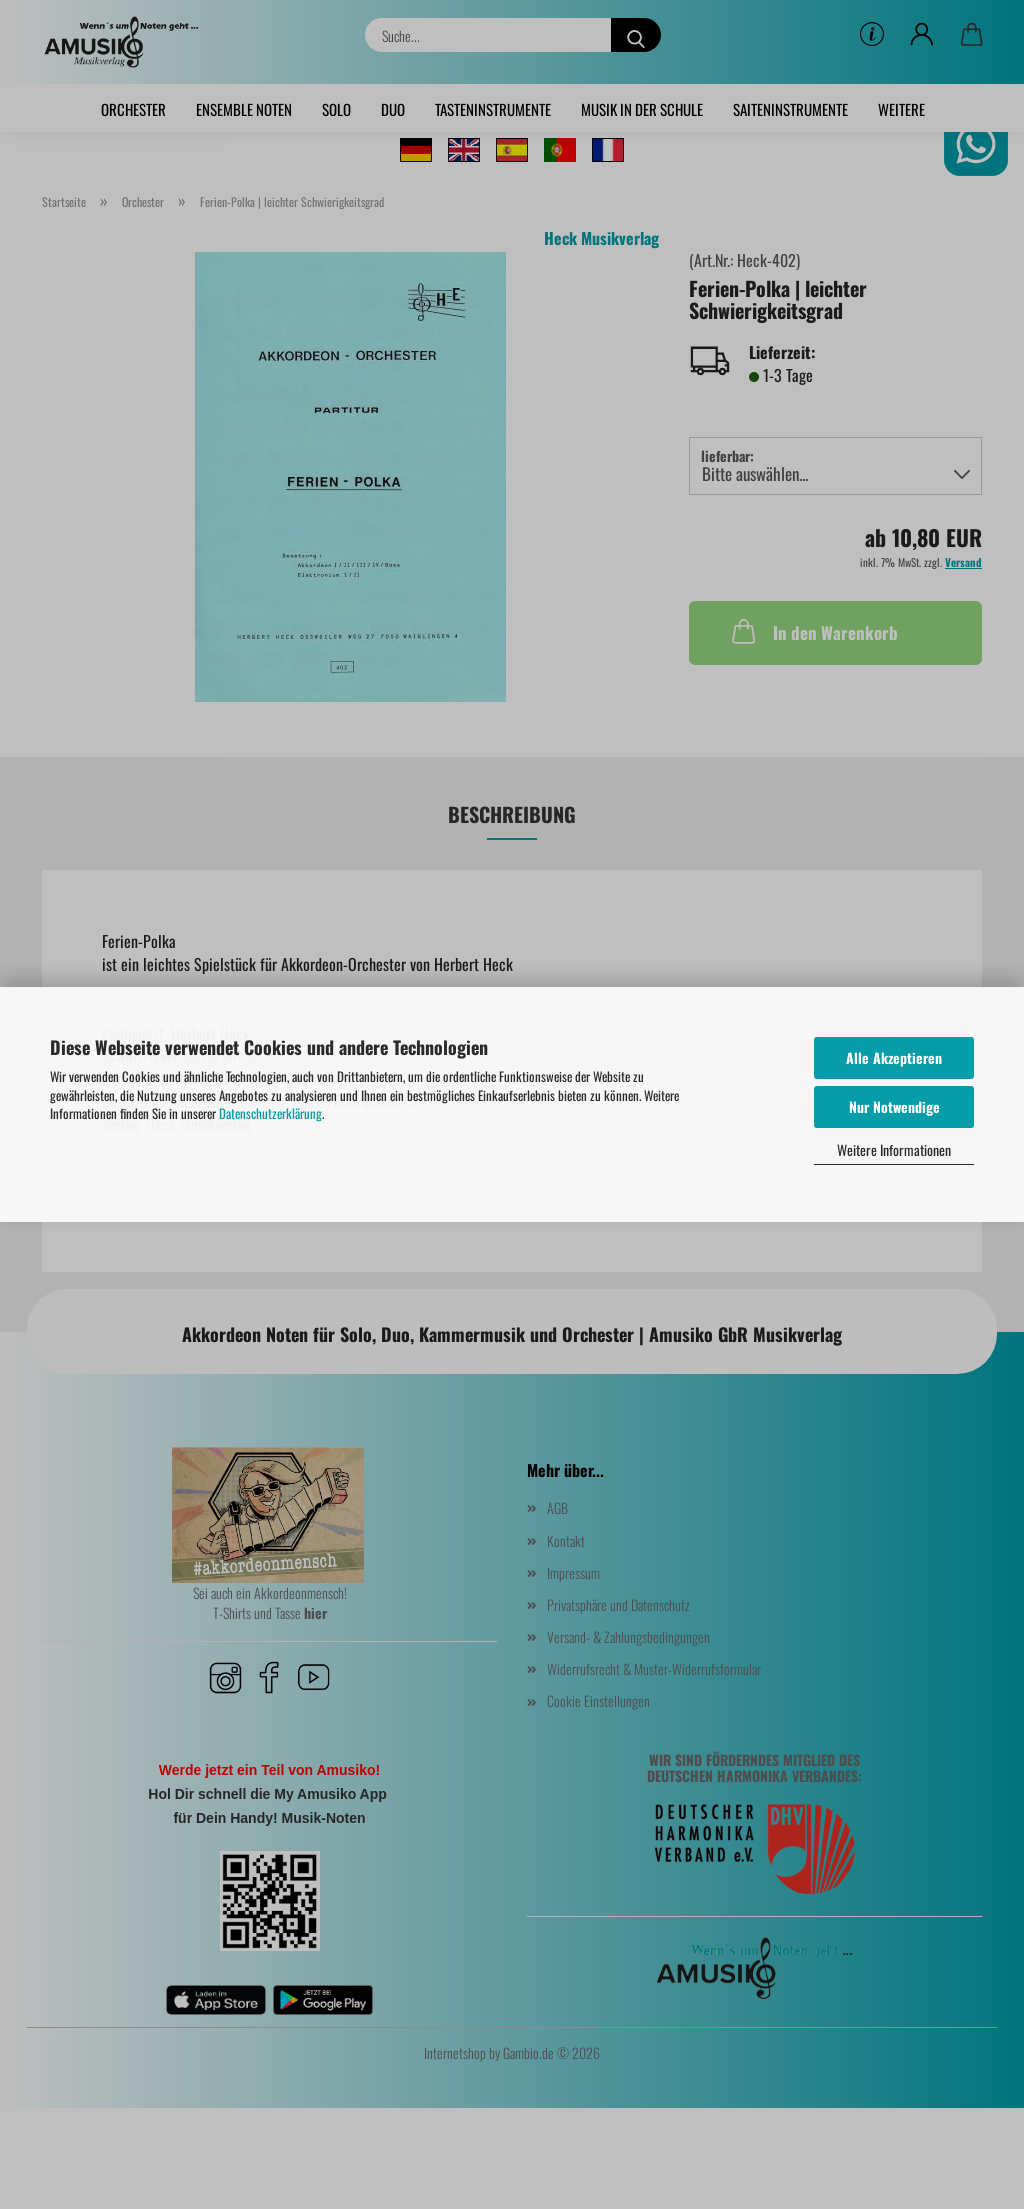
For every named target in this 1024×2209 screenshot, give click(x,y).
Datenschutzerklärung (270, 1113)
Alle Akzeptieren (894, 1057)
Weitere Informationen (894, 1149)
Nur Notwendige (894, 1106)
